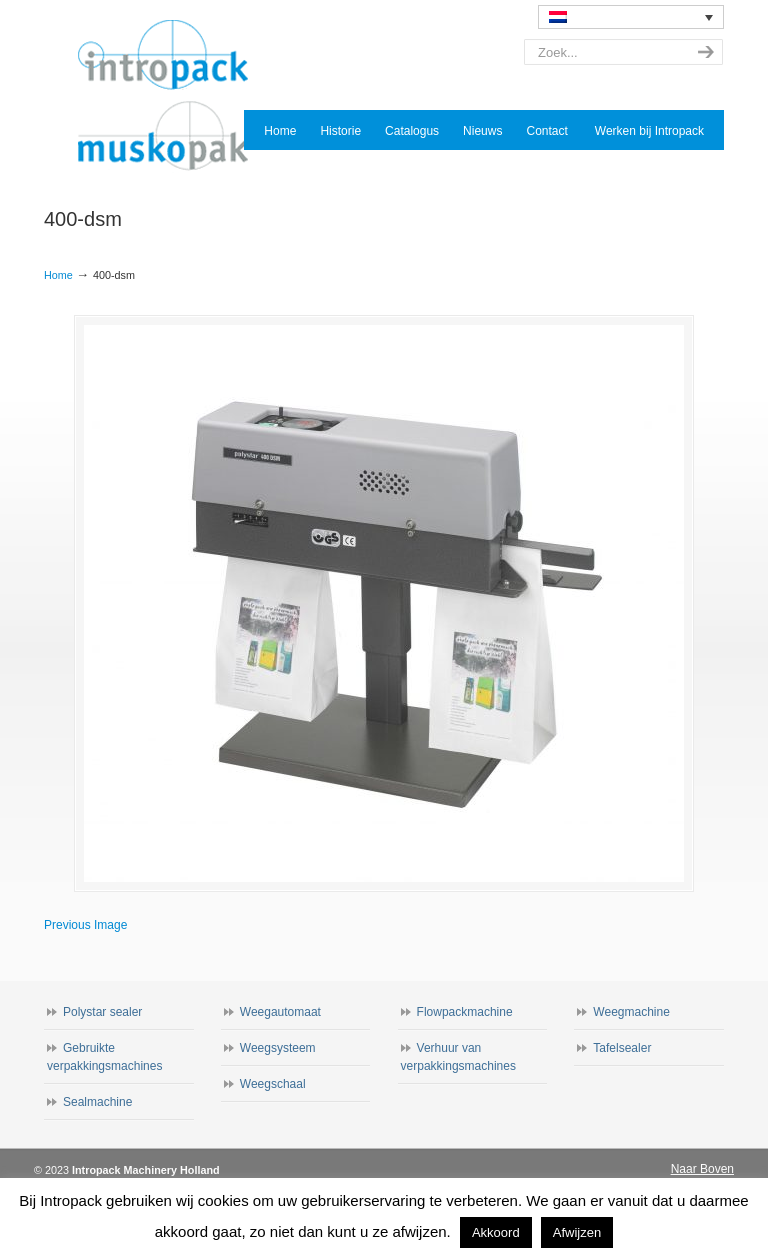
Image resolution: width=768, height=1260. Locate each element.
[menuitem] (631, 17)
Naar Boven (702, 1169)
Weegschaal (273, 1084)
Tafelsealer (622, 1048)
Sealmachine (97, 1102)
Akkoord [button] (496, 1232)
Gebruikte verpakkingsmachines (104, 1057)
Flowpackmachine (465, 1012)
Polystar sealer (102, 1012)
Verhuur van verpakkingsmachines (458, 1057)
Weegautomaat (280, 1012)
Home (58, 275)
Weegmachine (631, 1012)
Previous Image (85, 925)
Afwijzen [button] (577, 1232)
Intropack (172, 96)
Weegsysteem (278, 1048)
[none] (631, 17)
